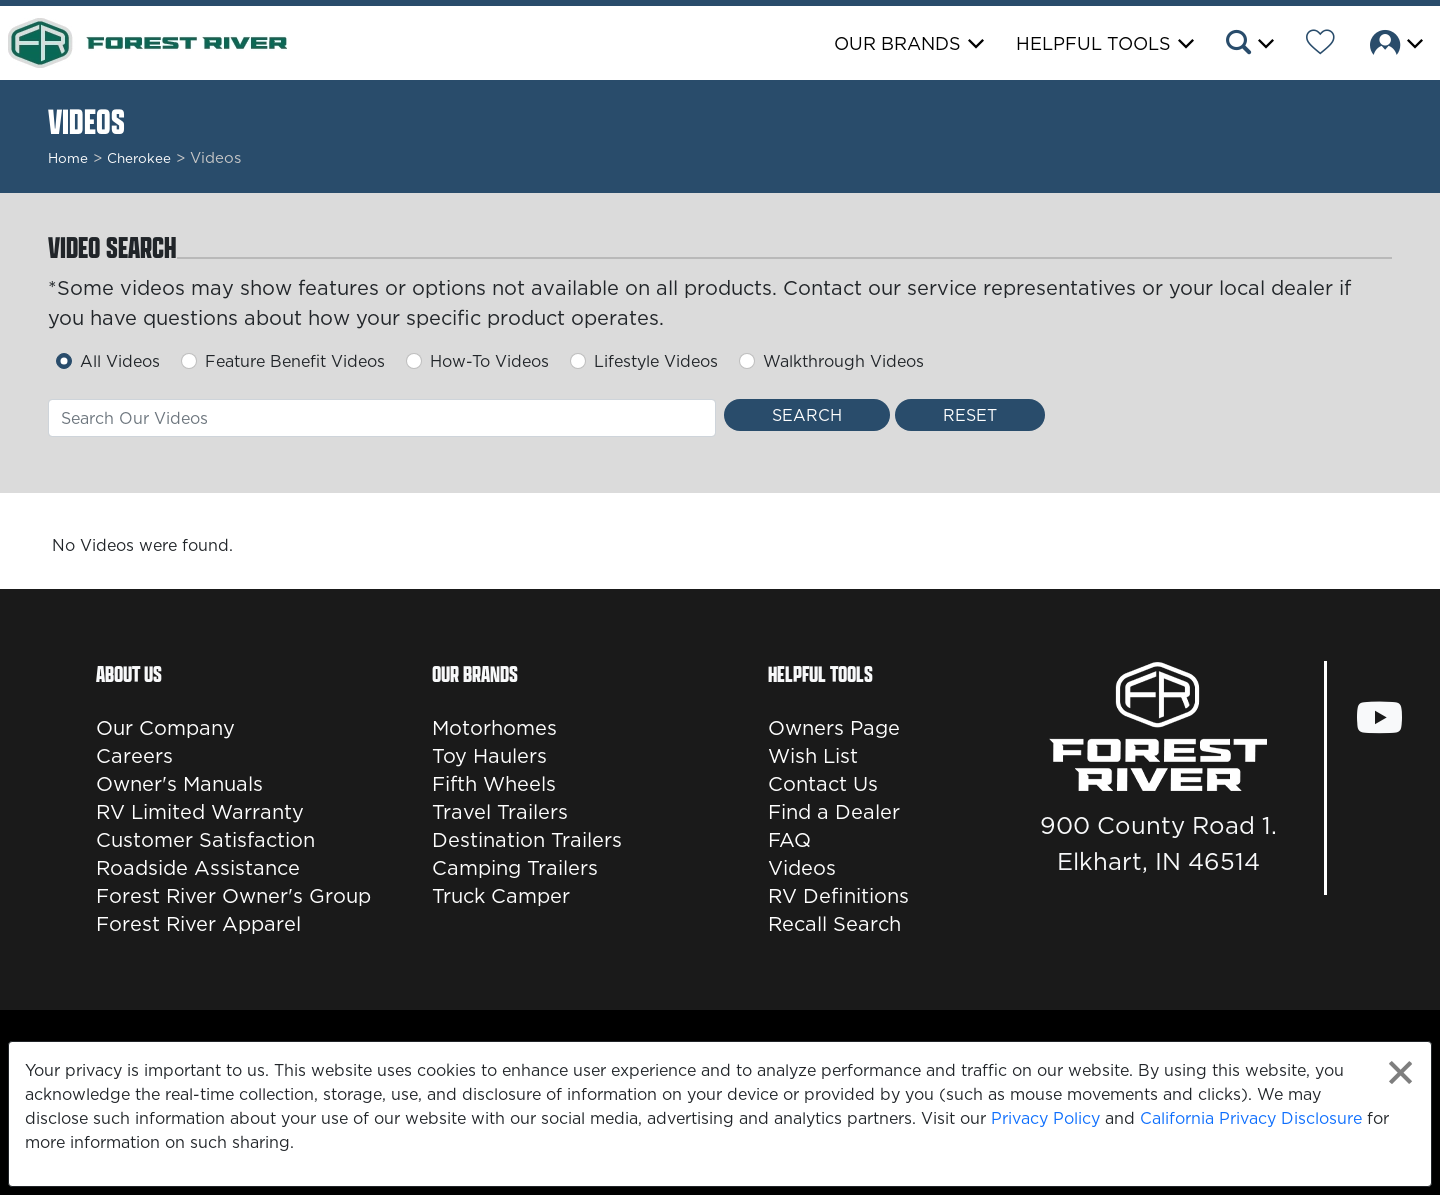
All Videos (120, 361)
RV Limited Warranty (200, 812)
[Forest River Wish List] (1320, 45)
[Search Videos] (807, 415)
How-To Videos (489, 361)
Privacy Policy (1045, 1118)
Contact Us (823, 784)
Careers (134, 756)
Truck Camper (501, 896)
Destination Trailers (527, 840)
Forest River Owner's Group (233, 896)
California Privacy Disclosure (1251, 1118)
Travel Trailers (500, 812)
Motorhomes (494, 728)
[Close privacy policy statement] (1400, 1072)
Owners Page (834, 728)
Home (68, 158)
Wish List (813, 756)
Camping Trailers (515, 868)
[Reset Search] (970, 415)
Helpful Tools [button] (1093, 43)
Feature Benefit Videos (295, 361)
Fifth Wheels (494, 784)
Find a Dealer (834, 812)
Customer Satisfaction (205, 840)
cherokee (139, 158)
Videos (802, 868)
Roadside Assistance (198, 868)
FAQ (789, 840)
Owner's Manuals (179, 784)
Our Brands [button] (897, 43)
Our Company (165, 728)
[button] (1248, 45)
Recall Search (834, 924)
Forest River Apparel (198, 924)
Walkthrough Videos (843, 361)
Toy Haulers (489, 756)
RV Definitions (838, 896)
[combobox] (382, 418)
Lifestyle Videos (656, 361)
